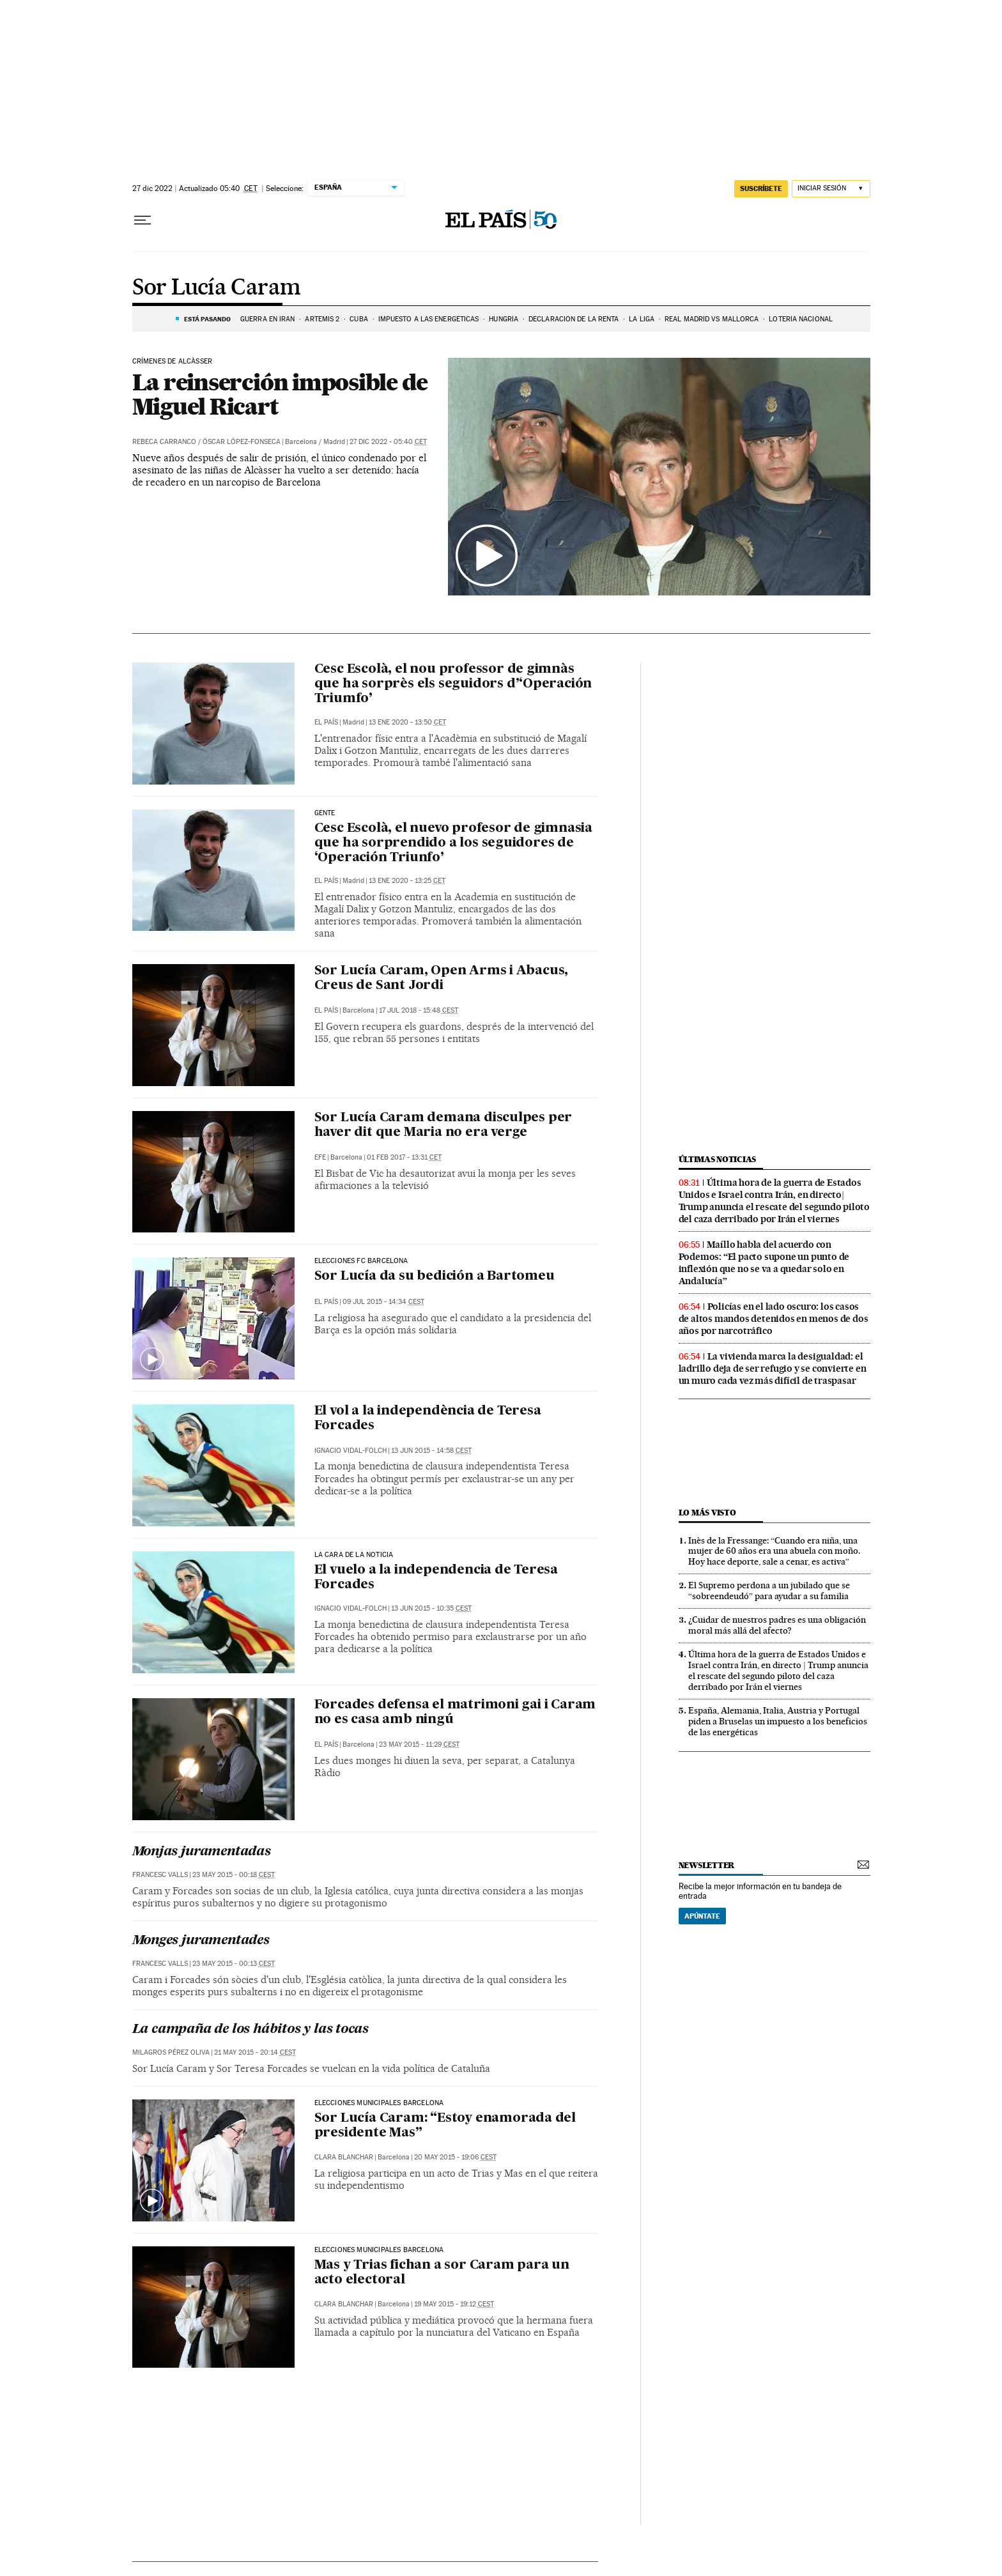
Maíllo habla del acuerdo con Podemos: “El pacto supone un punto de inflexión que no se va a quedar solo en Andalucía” (764, 1263)
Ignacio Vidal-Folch (350, 1450)
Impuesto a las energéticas (428, 319)
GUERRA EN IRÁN (267, 319)
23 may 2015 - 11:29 (419, 1744)
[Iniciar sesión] (831, 188)
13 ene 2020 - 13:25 (407, 881)
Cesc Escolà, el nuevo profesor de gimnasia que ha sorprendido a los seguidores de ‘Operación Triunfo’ (453, 843)
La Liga (641, 319)
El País (326, 722)
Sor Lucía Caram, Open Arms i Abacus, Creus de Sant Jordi (441, 978)
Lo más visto (707, 1512)
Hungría (503, 319)
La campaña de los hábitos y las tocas (250, 2029)
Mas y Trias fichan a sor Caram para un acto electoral (441, 2273)
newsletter (707, 1865)
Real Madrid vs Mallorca (712, 319)
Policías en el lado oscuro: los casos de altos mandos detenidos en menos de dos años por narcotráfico (773, 1319)
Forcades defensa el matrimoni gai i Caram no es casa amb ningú (455, 1712)
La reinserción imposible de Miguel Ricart (280, 394)
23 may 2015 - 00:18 (233, 1875)
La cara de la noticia (354, 1555)
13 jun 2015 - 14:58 (431, 1450)
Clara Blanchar (343, 2157)
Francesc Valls (160, 1875)
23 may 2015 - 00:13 (233, 1963)
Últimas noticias (718, 1159)
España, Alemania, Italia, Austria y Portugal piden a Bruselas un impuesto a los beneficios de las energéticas (777, 1721)
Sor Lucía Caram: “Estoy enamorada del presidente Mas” (445, 2126)
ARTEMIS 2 (322, 319)
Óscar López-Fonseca (242, 442)
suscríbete (761, 188)
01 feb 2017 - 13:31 (404, 1157)
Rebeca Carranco (164, 442)
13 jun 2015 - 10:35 (431, 1608)
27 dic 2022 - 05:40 (388, 442)
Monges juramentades (201, 1941)
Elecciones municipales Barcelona (379, 2103)
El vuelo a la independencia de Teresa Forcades (436, 1577)
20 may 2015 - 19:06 (455, 2157)
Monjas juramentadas (201, 1852)
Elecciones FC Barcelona (361, 1261)
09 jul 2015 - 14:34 (383, 1302)
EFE (320, 1157)
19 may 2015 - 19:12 (454, 2304)
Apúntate (702, 1916)
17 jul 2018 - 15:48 (418, 1010)
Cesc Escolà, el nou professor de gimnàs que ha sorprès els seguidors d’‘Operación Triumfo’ (453, 684)
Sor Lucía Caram (216, 288)
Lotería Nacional (801, 319)
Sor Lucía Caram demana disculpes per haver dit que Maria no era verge (443, 1125)
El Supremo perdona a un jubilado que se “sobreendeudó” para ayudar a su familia (769, 1590)
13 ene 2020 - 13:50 (407, 722)
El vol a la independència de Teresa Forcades (427, 1418)
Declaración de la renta (573, 319)
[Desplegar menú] (142, 220)
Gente (324, 813)
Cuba (358, 319)
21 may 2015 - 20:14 (255, 2052)
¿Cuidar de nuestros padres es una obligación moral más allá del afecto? (777, 1625)
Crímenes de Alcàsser (172, 361)
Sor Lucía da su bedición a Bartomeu (434, 1276)
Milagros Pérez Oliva (171, 2052)
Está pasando (207, 319)
